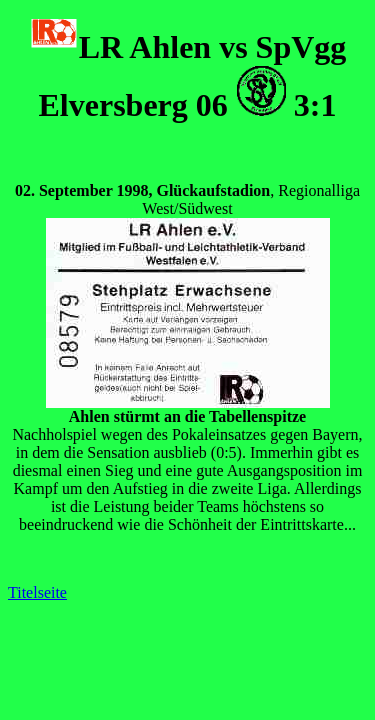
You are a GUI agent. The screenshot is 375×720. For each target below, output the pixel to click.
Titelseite (37, 592)
